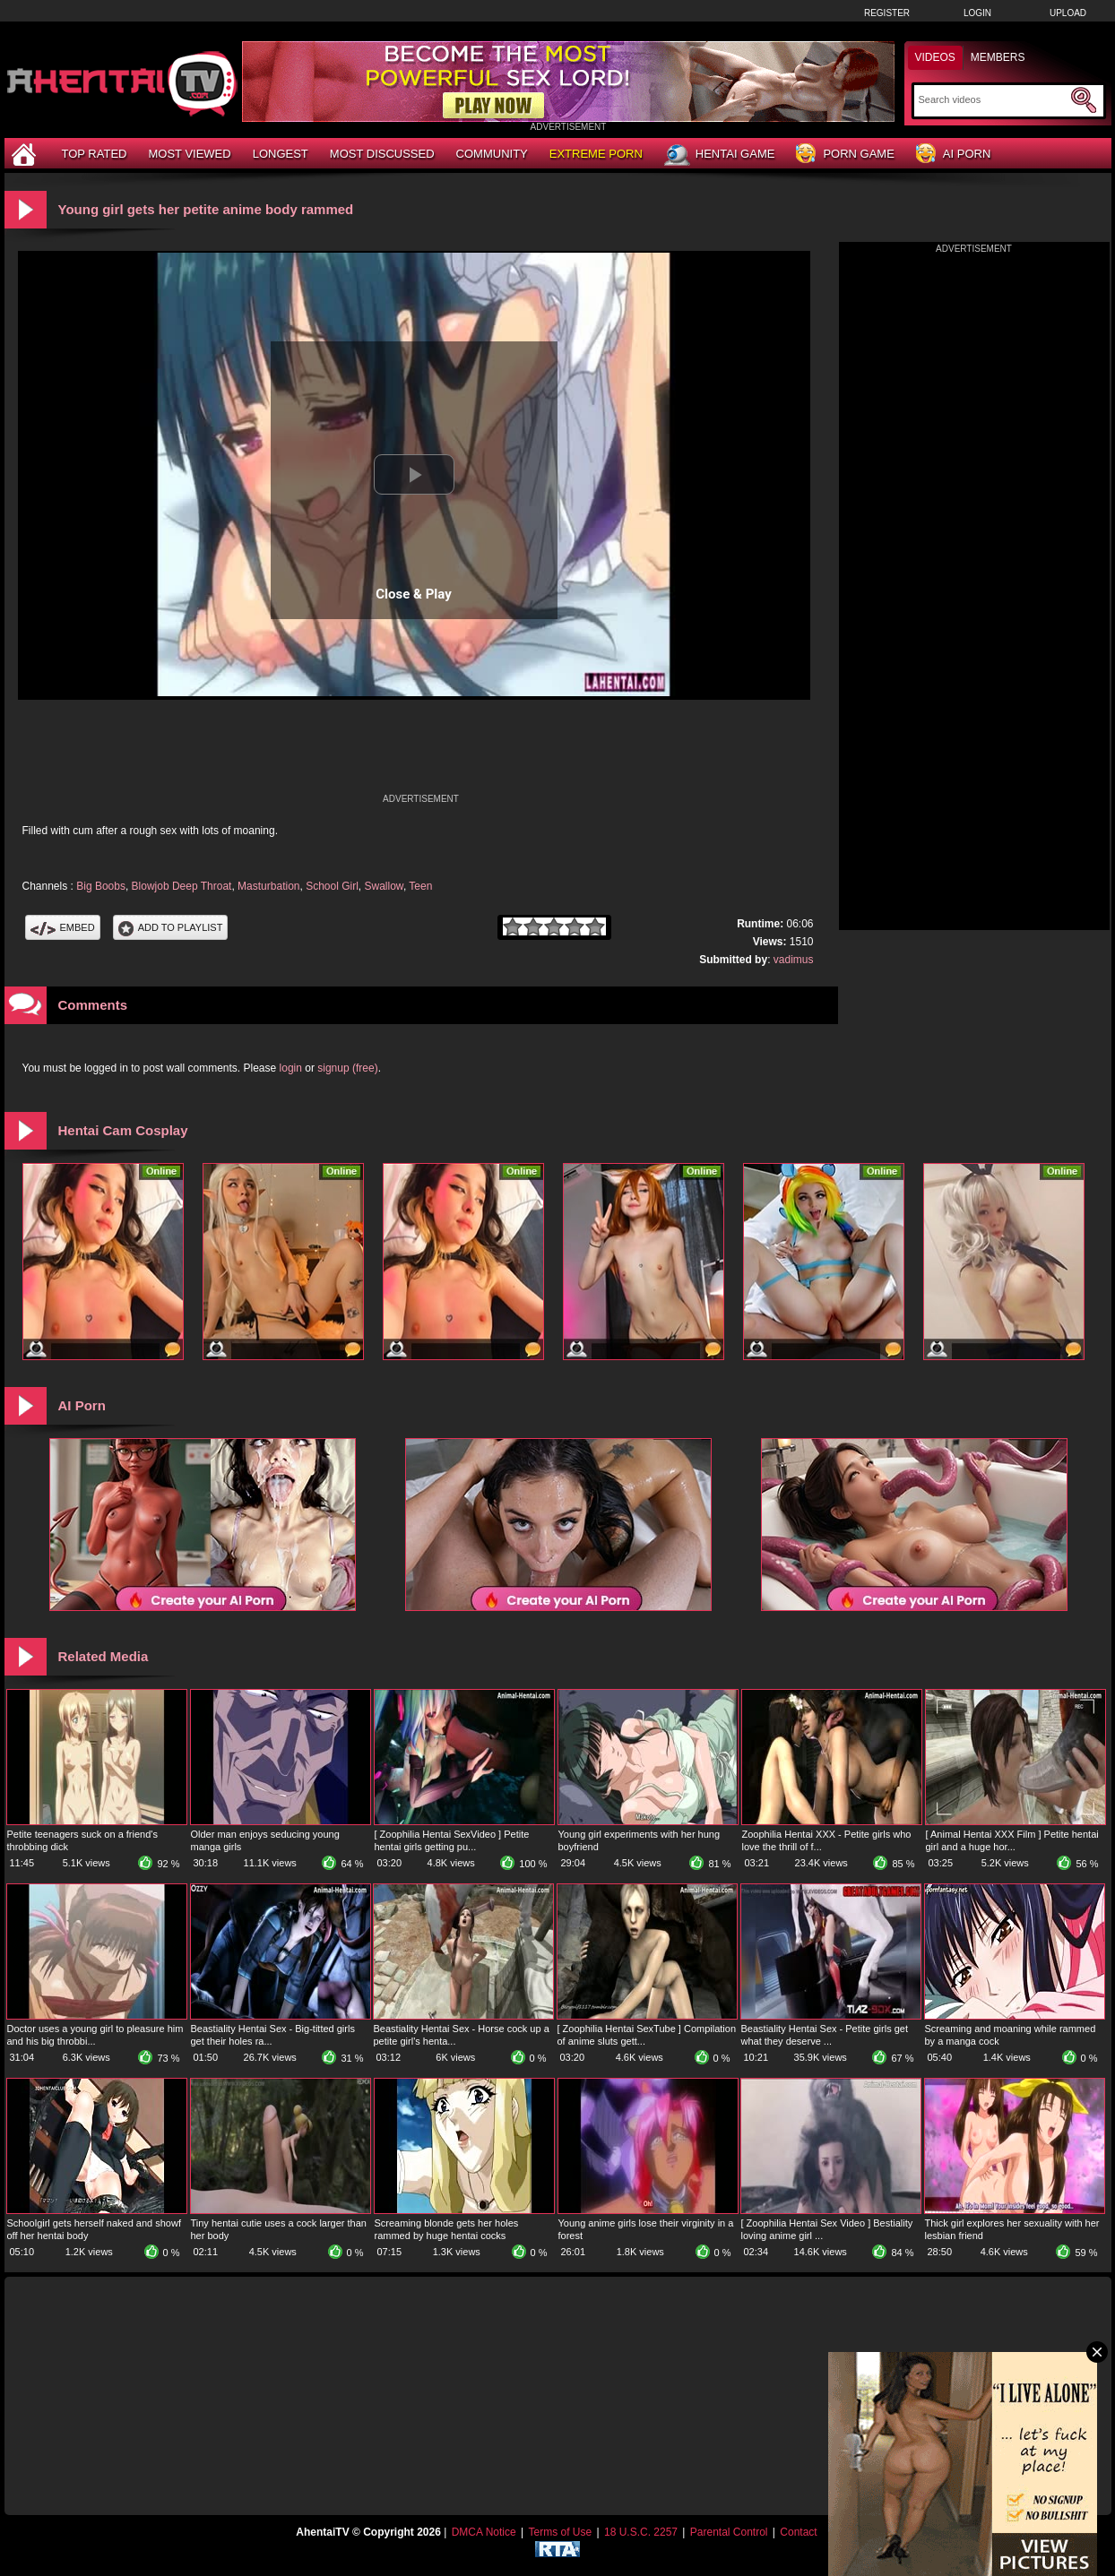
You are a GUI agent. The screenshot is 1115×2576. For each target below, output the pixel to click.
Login (977, 13)
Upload (1068, 13)
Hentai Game (719, 155)
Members (998, 57)
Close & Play (414, 594)
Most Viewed (189, 153)
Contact (798, 2532)
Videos (935, 57)
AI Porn (953, 154)
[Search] (992, 99)
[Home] (26, 154)
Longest (280, 153)
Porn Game (845, 154)
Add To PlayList (170, 927)
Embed (62, 927)
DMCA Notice (484, 2532)
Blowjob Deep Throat (182, 886)
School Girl (332, 886)
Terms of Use (560, 2532)
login (291, 1068)
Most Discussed (382, 153)
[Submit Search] (1083, 100)
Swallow (384, 886)
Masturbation (268, 886)
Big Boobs (100, 886)
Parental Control (729, 2532)
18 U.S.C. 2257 (641, 2532)
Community (492, 153)
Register (887, 13)
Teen (420, 886)
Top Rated (94, 153)
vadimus (794, 959)
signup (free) (347, 1068)
